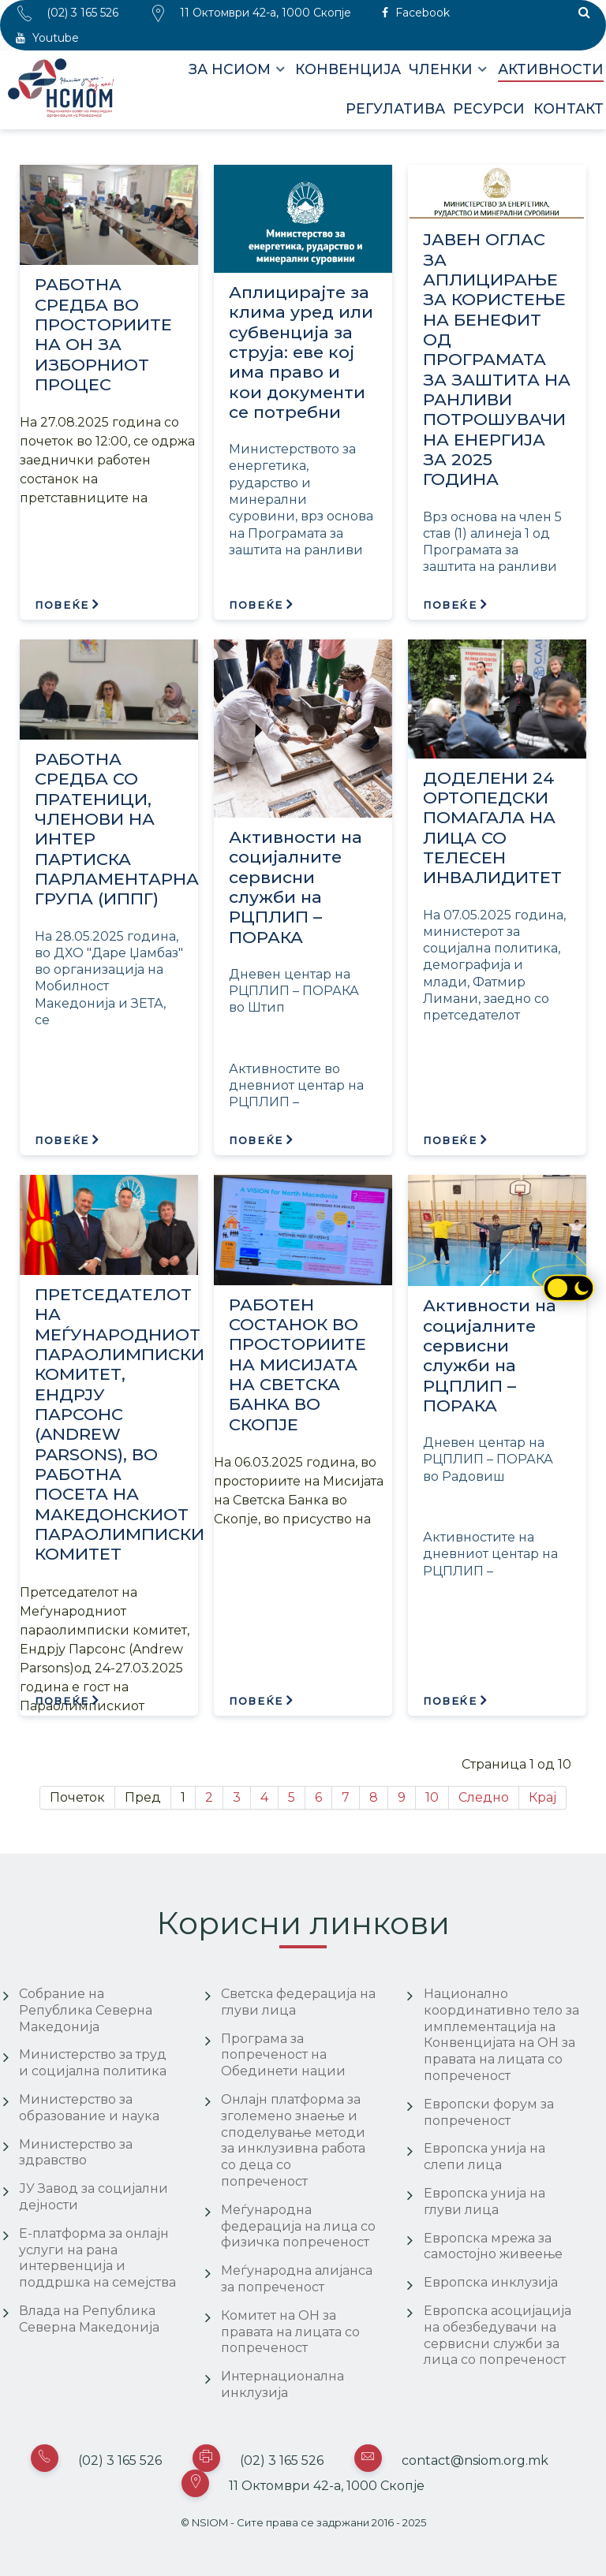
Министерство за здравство (76, 2152)
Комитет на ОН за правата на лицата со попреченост (290, 2332)
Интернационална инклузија (282, 2384)
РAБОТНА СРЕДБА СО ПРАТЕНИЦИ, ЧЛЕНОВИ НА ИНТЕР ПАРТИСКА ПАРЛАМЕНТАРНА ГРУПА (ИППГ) (116, 828)
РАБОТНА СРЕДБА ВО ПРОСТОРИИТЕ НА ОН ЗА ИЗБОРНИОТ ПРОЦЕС (103, 334)
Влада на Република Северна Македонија (89, 2319)
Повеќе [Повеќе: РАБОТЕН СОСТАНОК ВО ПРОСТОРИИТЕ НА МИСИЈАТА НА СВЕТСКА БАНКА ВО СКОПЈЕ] (254, 1701)
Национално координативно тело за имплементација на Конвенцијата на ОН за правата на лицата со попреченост (501, 2034)
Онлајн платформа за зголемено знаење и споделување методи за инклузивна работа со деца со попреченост (293, 2140)
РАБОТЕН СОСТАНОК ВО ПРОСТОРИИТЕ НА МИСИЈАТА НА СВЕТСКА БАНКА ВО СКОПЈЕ (297, 1364)
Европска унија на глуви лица (484, 2201)
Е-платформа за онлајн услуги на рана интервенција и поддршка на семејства (97, 2258)
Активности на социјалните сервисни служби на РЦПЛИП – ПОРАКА (295, 887)
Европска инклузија (491, 2282)
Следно (483, 1797)
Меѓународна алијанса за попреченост (296, 2279)
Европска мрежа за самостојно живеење (493, 2246)
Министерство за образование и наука (89, 2107)
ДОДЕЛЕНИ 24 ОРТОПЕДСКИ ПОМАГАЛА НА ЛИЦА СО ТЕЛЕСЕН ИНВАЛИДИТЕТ (492, 828)
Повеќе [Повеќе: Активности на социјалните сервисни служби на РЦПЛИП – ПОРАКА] (254, 1140)
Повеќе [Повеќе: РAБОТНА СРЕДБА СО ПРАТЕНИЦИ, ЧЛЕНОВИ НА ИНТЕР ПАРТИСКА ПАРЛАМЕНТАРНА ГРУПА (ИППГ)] (60, 1140)
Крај (542, 1797)
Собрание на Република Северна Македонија (85, 2010)
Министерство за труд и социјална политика (92, 2062)
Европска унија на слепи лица (484, 2156)
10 (432, 1797)
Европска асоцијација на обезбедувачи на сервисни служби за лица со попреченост (497, 2335)
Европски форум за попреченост (489, 2112)
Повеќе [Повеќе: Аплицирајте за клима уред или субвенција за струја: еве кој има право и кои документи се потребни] (254, 605)
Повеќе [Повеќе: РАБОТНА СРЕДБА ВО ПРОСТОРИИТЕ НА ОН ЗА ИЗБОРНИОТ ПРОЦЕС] (60, 605)
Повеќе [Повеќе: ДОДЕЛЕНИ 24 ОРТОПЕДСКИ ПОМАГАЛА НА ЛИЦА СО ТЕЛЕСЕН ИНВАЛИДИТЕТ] (448, 1140)
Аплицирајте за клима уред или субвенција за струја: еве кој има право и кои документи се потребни (301, 352)
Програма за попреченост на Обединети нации (283, 2055)
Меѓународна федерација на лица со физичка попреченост (298, 2226)
